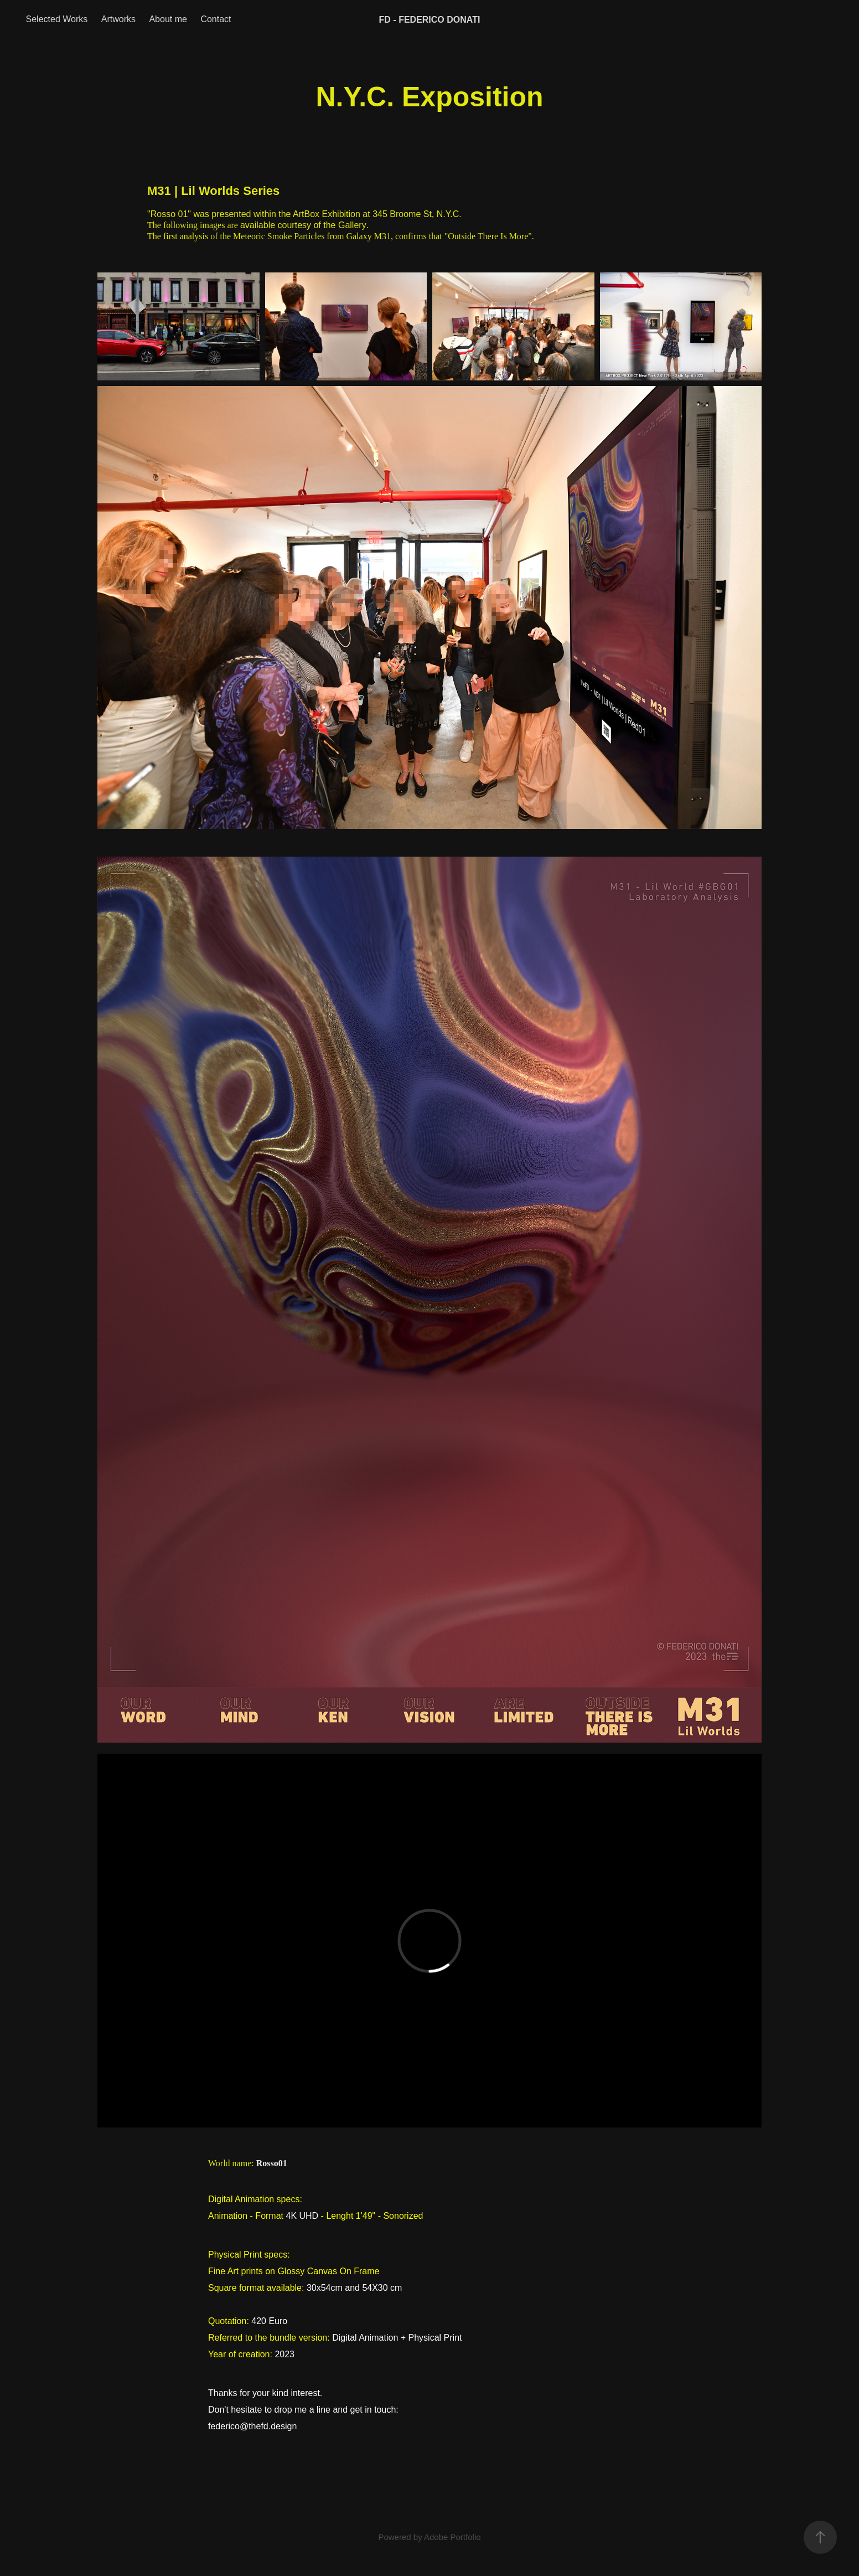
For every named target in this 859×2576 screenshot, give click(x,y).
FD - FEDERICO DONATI (429, 19)
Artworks (118, 19)
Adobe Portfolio (452, 2537)
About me (168, 19)
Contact (215, 19)
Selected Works (57, 19)
